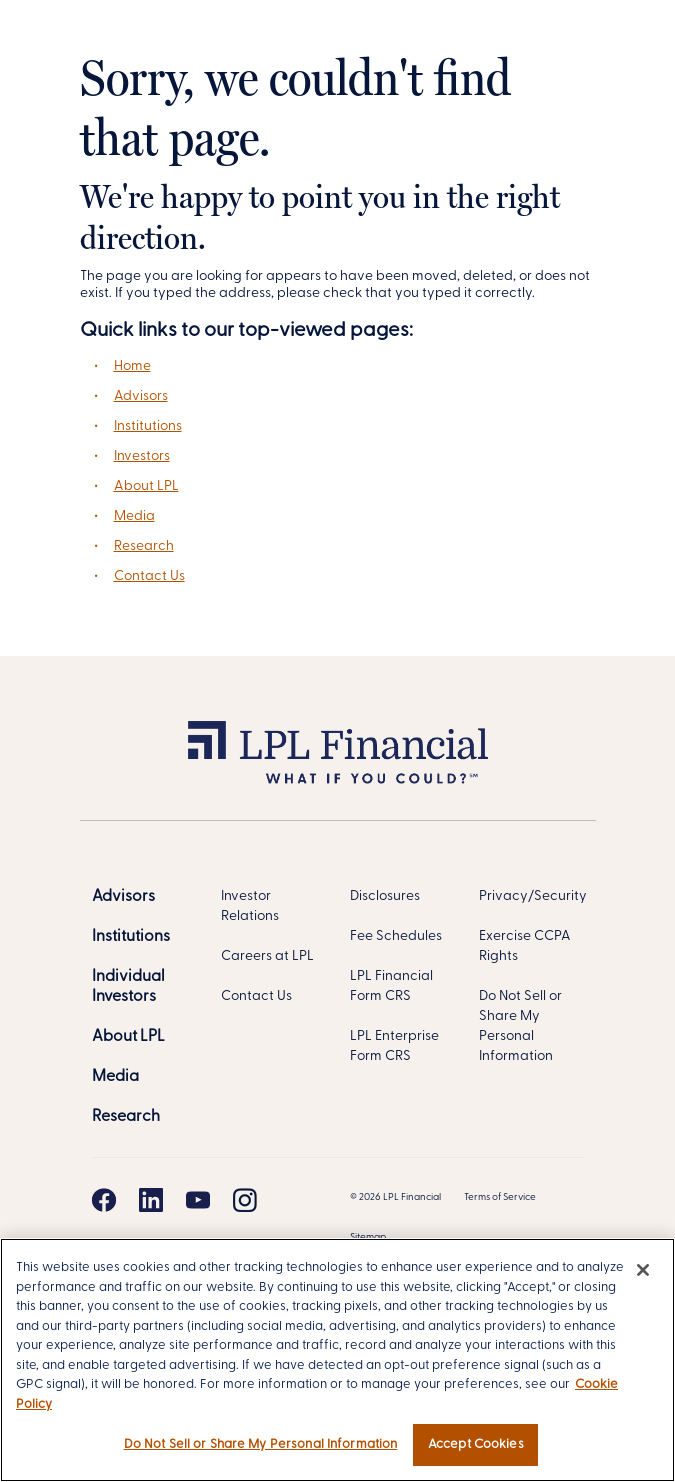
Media (134, 516)
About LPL (146, 486)
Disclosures (385, 896)
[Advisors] (123, 897)
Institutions (148, 426)
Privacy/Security (533, 896)
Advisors (141, 396)
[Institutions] (131, 937)
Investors (142, 456)
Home (132, 366)
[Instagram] (245, 1200)
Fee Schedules (396, 936)
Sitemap (368, 1237)
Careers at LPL (267, 956)
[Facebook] (104, 1200)
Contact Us (149, 576)
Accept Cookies (476, 1444)
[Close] (643, 1270)
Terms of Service (500, 1197)
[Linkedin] (151, 1200)
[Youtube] (198, 1200)
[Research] (126, 1117)
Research (144, 546)
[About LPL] (128, 1037)
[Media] (115, 1077)
